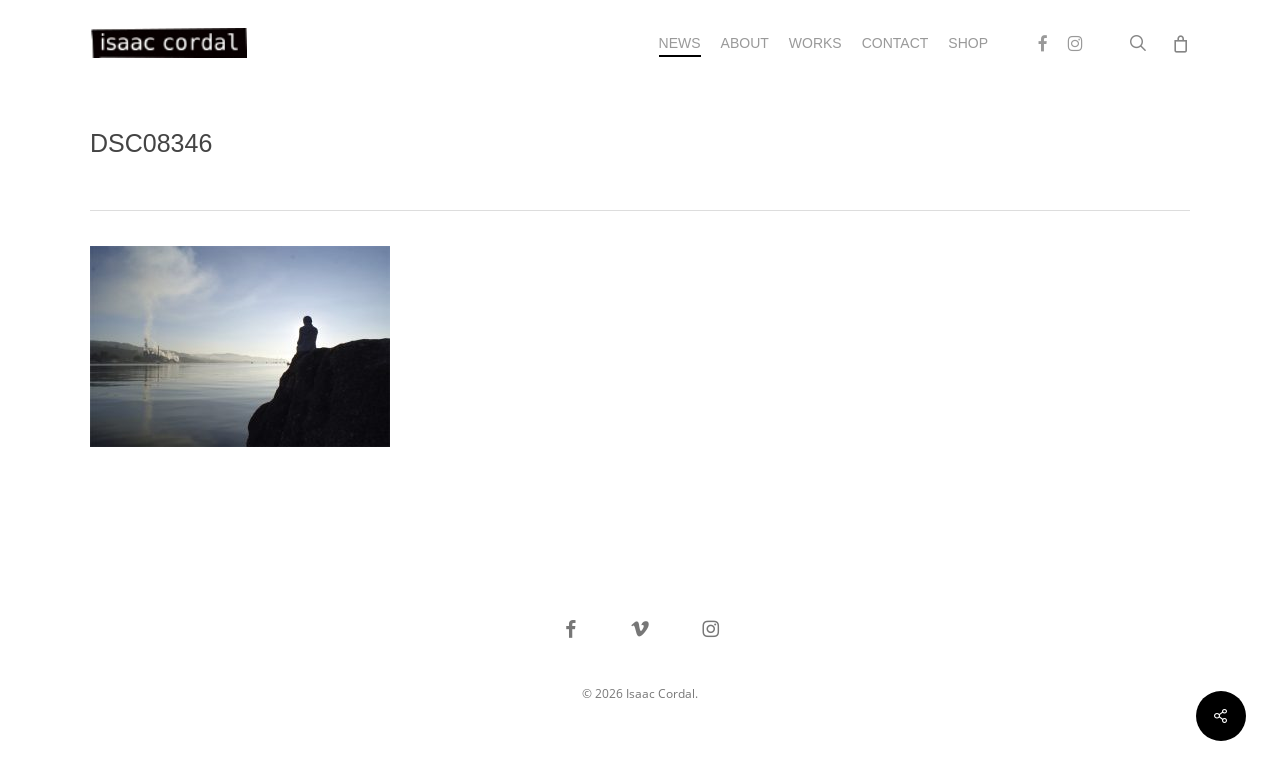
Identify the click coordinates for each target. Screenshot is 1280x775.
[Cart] (1179, 43)
